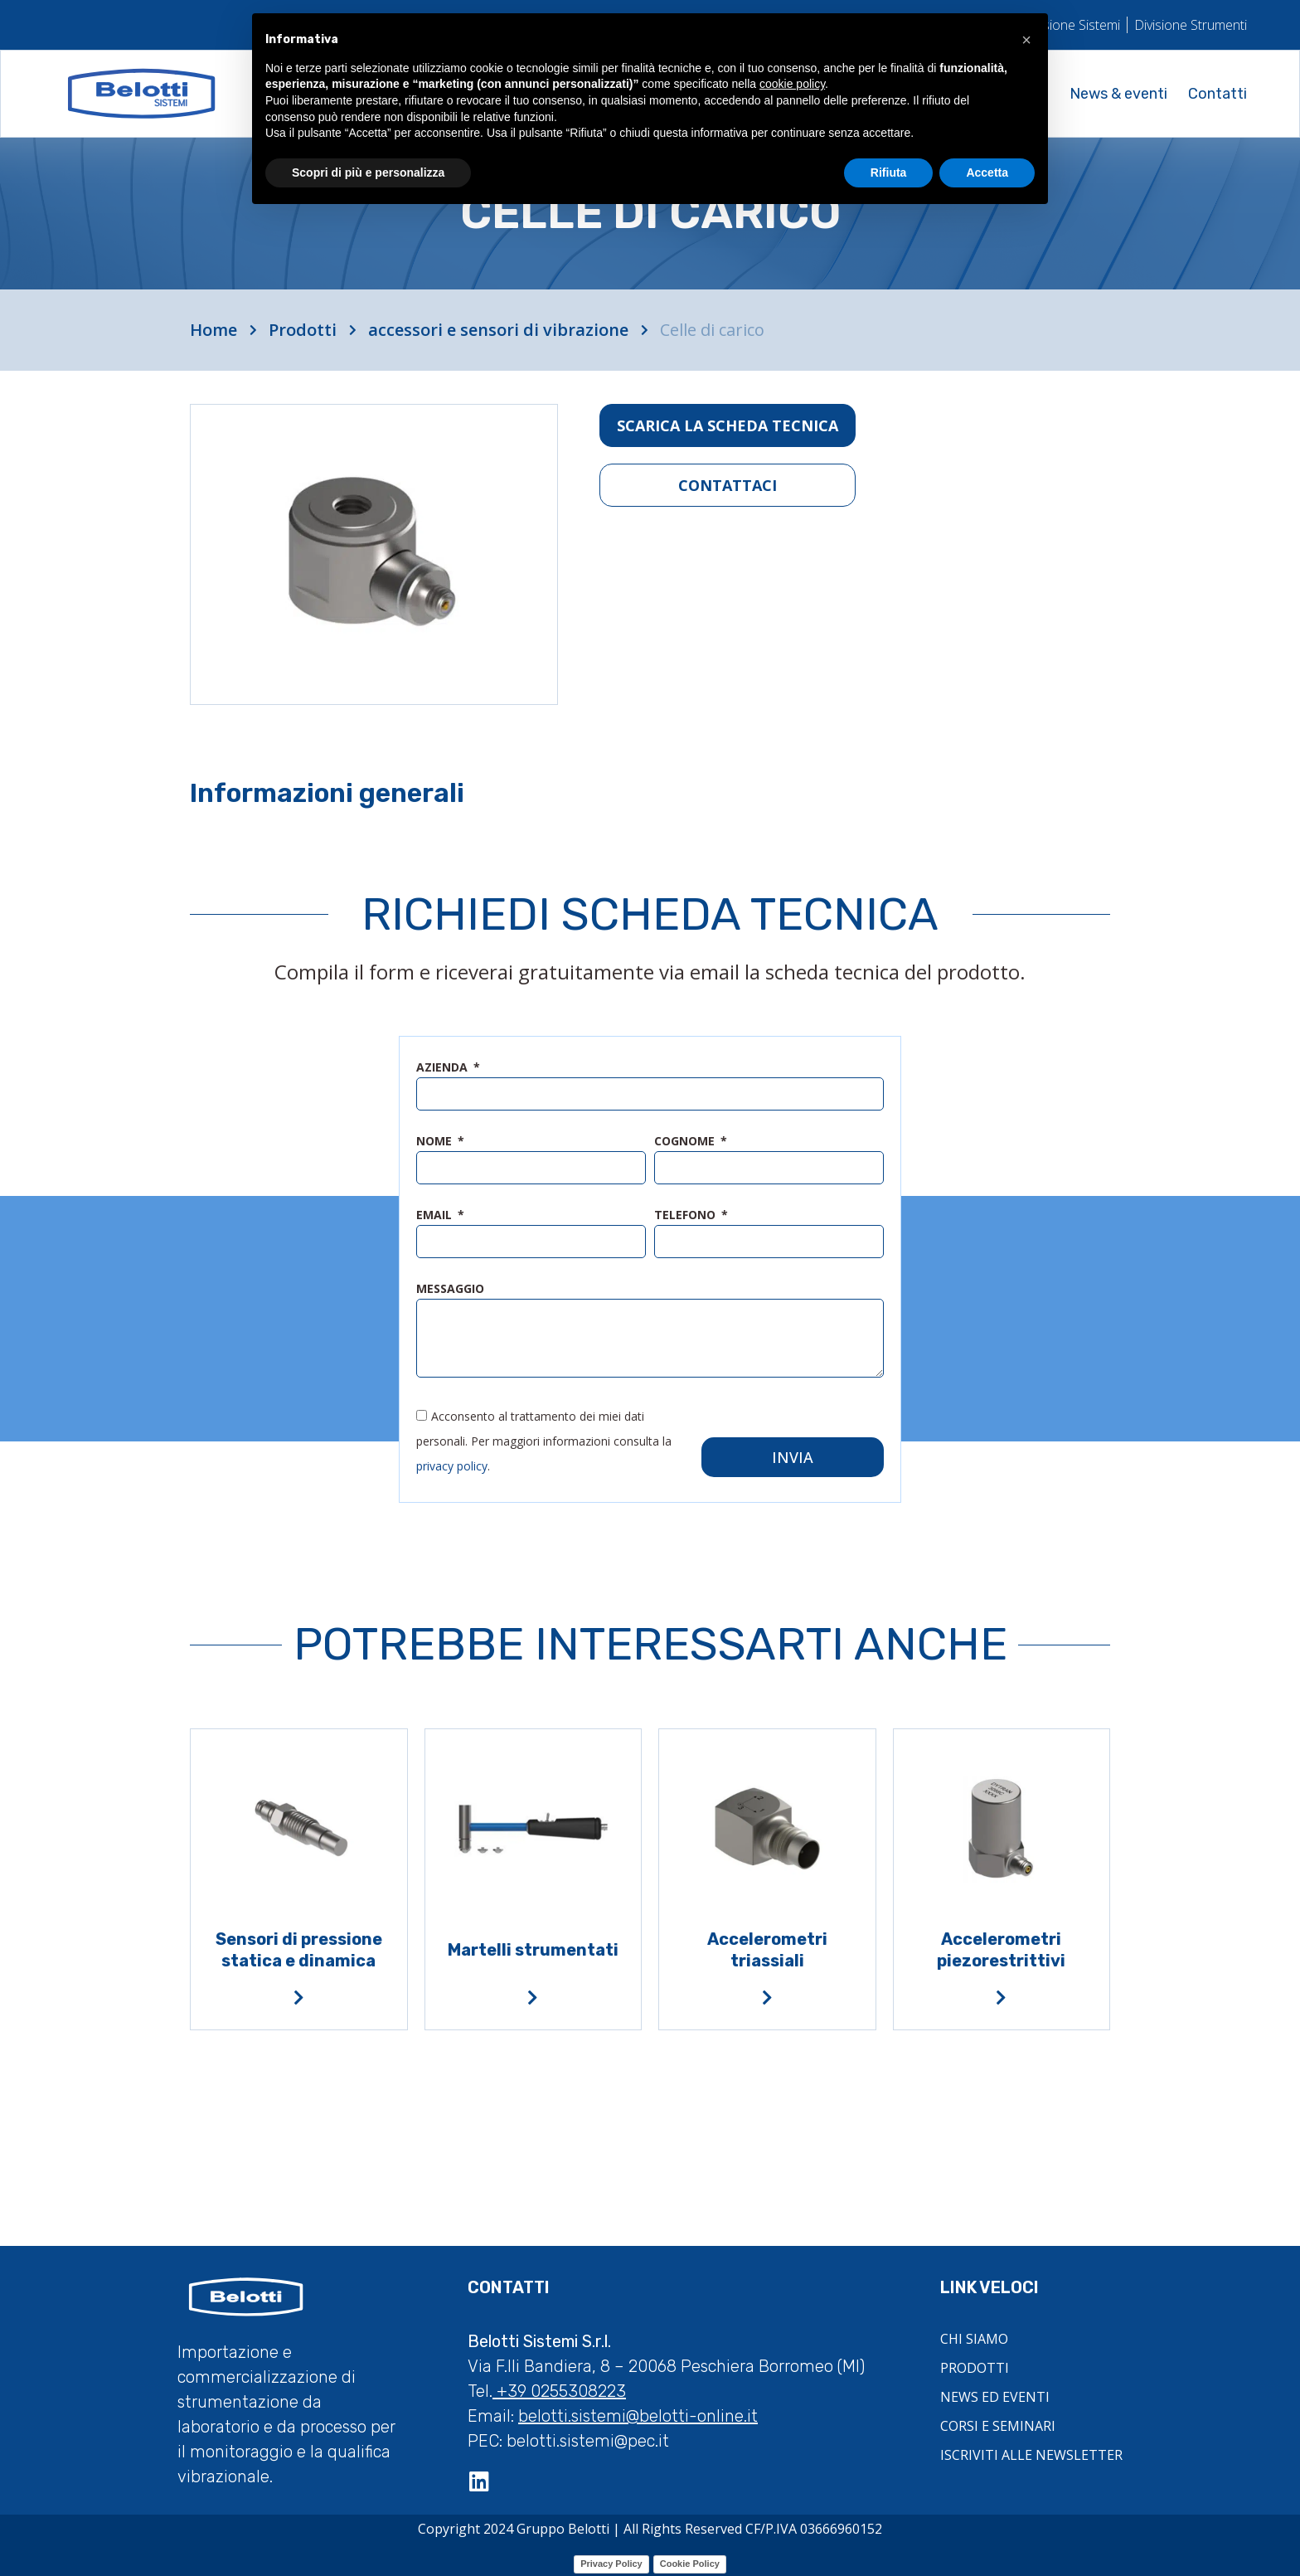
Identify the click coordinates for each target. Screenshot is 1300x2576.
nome (435, 1142)
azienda (443, 1068)
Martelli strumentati (533, 1946)
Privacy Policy (611, 2560)
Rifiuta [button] (889, 172)
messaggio (450, 1289)
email (435, 1215)
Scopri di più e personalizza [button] (368, 172)
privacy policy (452, 1462)
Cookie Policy (690, 2560)
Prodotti (303, 329)
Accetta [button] (987, 172)
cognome (686, 1142)
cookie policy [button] (792, 83)
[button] (1026, 40)
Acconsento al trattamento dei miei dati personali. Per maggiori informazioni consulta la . (544, 1437)
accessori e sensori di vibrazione (498, 329)
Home (213, 329)
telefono (686, 1215)
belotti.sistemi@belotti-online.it (638, 2413)
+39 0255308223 (559, 2388)
